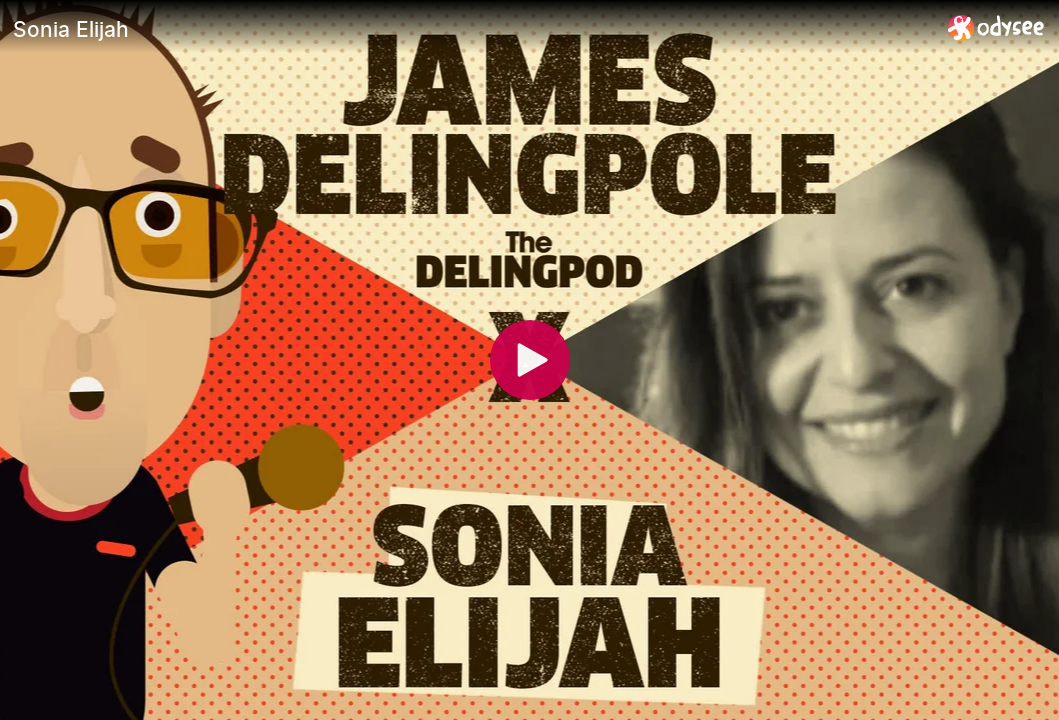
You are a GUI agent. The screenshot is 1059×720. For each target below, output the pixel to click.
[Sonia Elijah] (472, 29)
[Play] (530, 360)
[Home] (996, 27)
